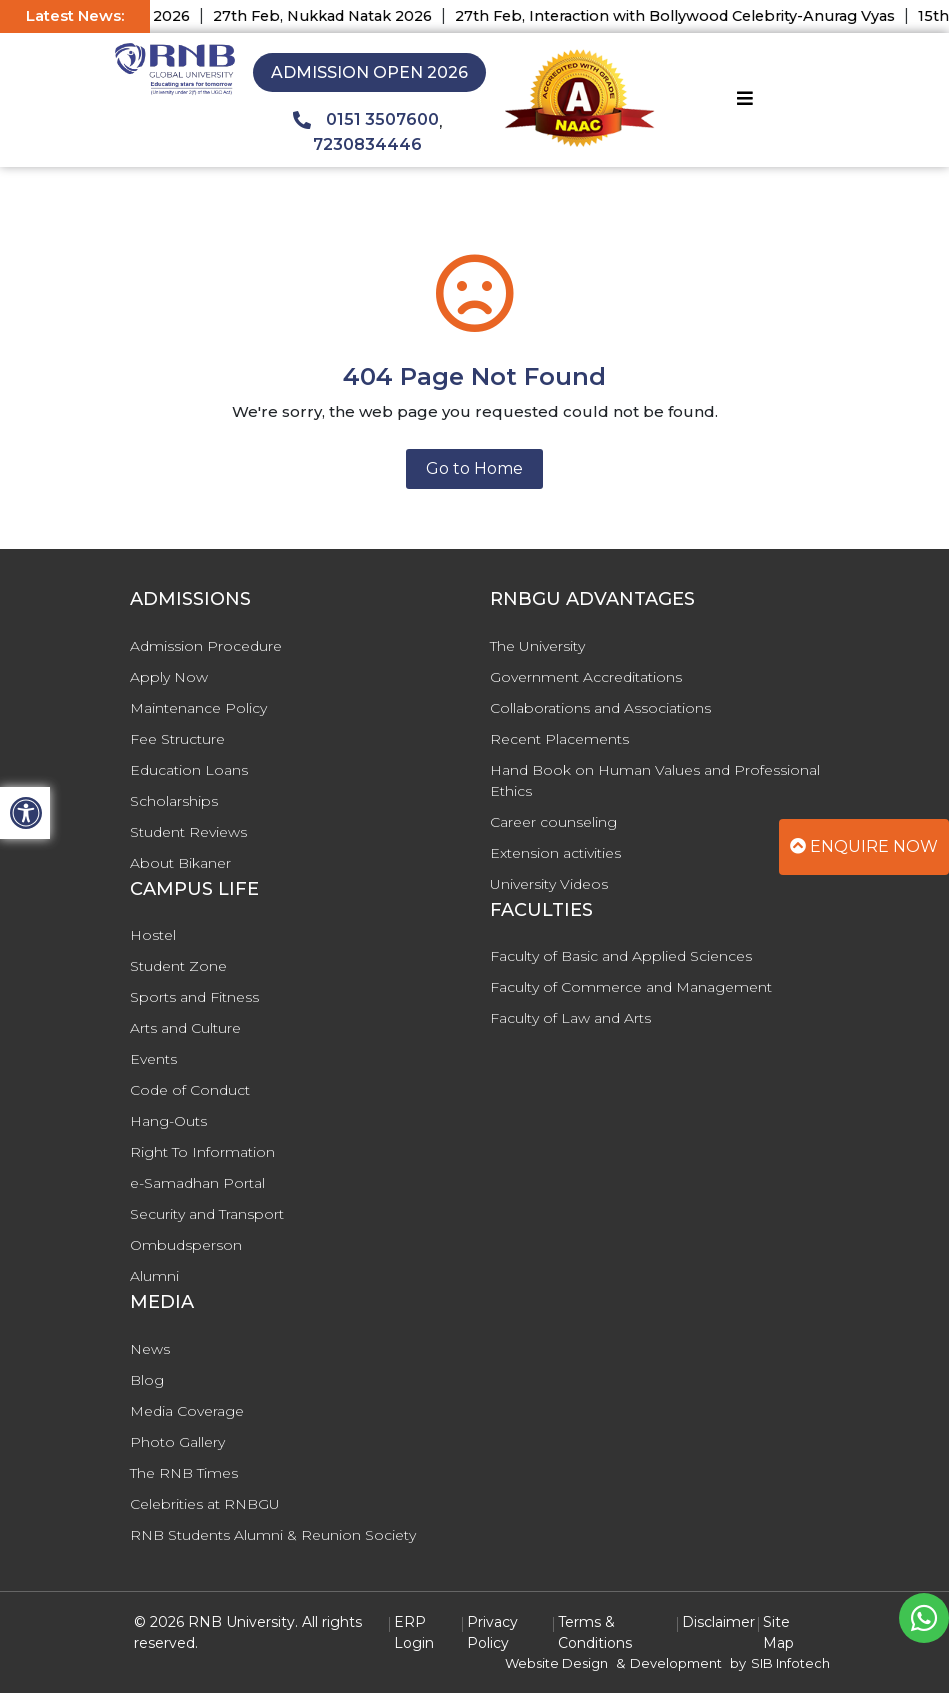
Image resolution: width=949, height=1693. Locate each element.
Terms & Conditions (595, 1632)
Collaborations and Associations (600, 708)
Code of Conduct (190, 1090)
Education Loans (189, 770)
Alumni (154, 1276)
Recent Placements (559, 739)
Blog (147, 1380)
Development (676, 1663)
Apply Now (169, 677)
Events (153, 1059)
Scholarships (174, 801)
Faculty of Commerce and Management (631, 987)
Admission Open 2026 (369, 72)
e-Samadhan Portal (197, 1183)
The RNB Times (184, 1473)
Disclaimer (718, 1622)
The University (537, 646)
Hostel (153, 935)
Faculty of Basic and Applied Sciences (621, 956)
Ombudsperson (186, 1245)
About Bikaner (180, 863)
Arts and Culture (185, 1028)
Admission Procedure (206, 646)
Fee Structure (177, 739)
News (150, 1349)
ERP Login (414, 1632)
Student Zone (178, 966)
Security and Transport (207, 1214)
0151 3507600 (366, 120)
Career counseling (553, 822)
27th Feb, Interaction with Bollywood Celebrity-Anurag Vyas (693, 16)
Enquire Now (864, 846)
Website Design (556, 1663)
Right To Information (202, 1152)
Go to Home (474, 468)
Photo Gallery (177, 1442)
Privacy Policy (492, 1632)
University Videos (549, 884)
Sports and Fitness (194, 997)
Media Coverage (187, 1411)
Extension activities (555, 853)
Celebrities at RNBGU (205, 1504)
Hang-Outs (168, 1121)
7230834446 (367, 144)
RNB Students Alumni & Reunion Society (273, 1535)
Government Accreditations (586, 677)
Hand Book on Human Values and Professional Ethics (655, 780)
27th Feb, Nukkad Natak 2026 (340, 16)
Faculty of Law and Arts (570, 1018)
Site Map (778, 1632)
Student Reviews (188, 832)
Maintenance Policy (198, 708)
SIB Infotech (790, 1663)
